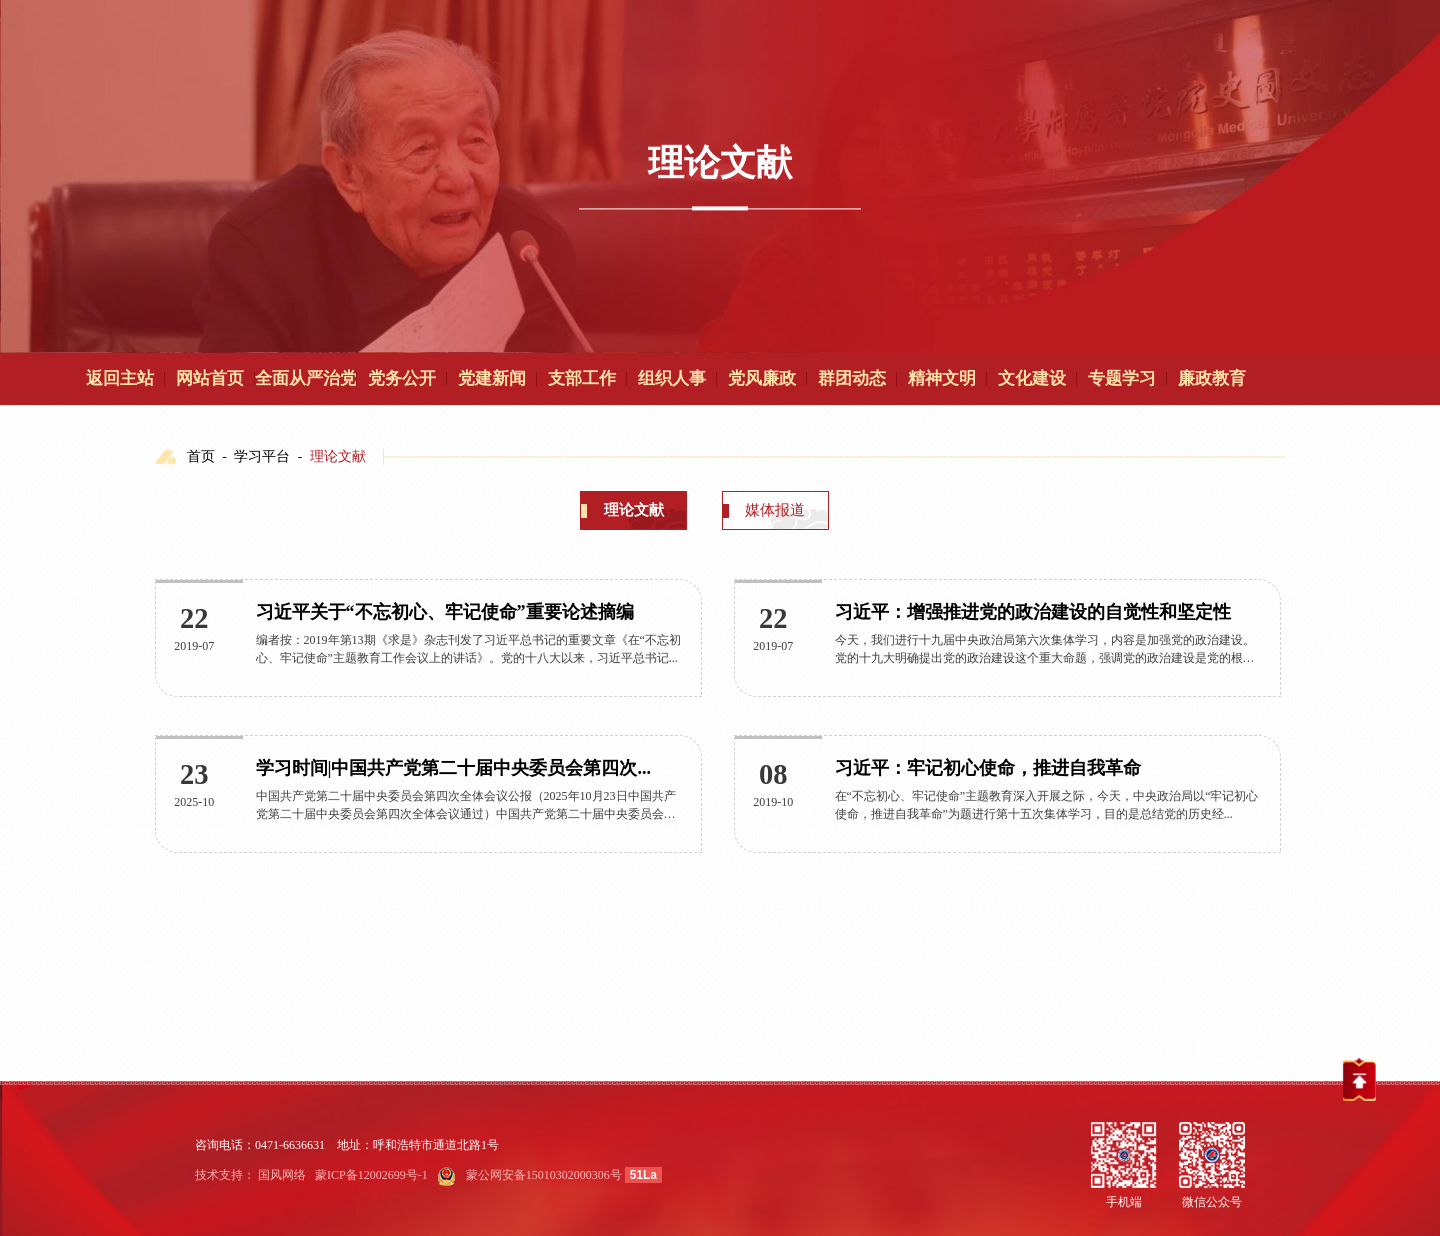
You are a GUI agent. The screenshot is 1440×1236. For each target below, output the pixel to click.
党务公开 (402, 378)
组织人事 (672, 378)
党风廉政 (762, 378)
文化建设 (1032, 378)
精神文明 (942, 378)
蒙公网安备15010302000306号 (544, 1175)
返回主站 (120, 378)
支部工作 (582, 378)
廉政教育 (1212, 378)
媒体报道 (775, 510)
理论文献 (338, 456)
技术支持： (225, 1175)
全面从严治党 (306, 378)
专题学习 (1122, 378)
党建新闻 (492, 378)
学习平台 (262, 456)
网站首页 (210, 378)
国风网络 (282, 1175)
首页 (201, 456)
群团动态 (852, 378)
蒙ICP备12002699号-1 (371, 1175)
